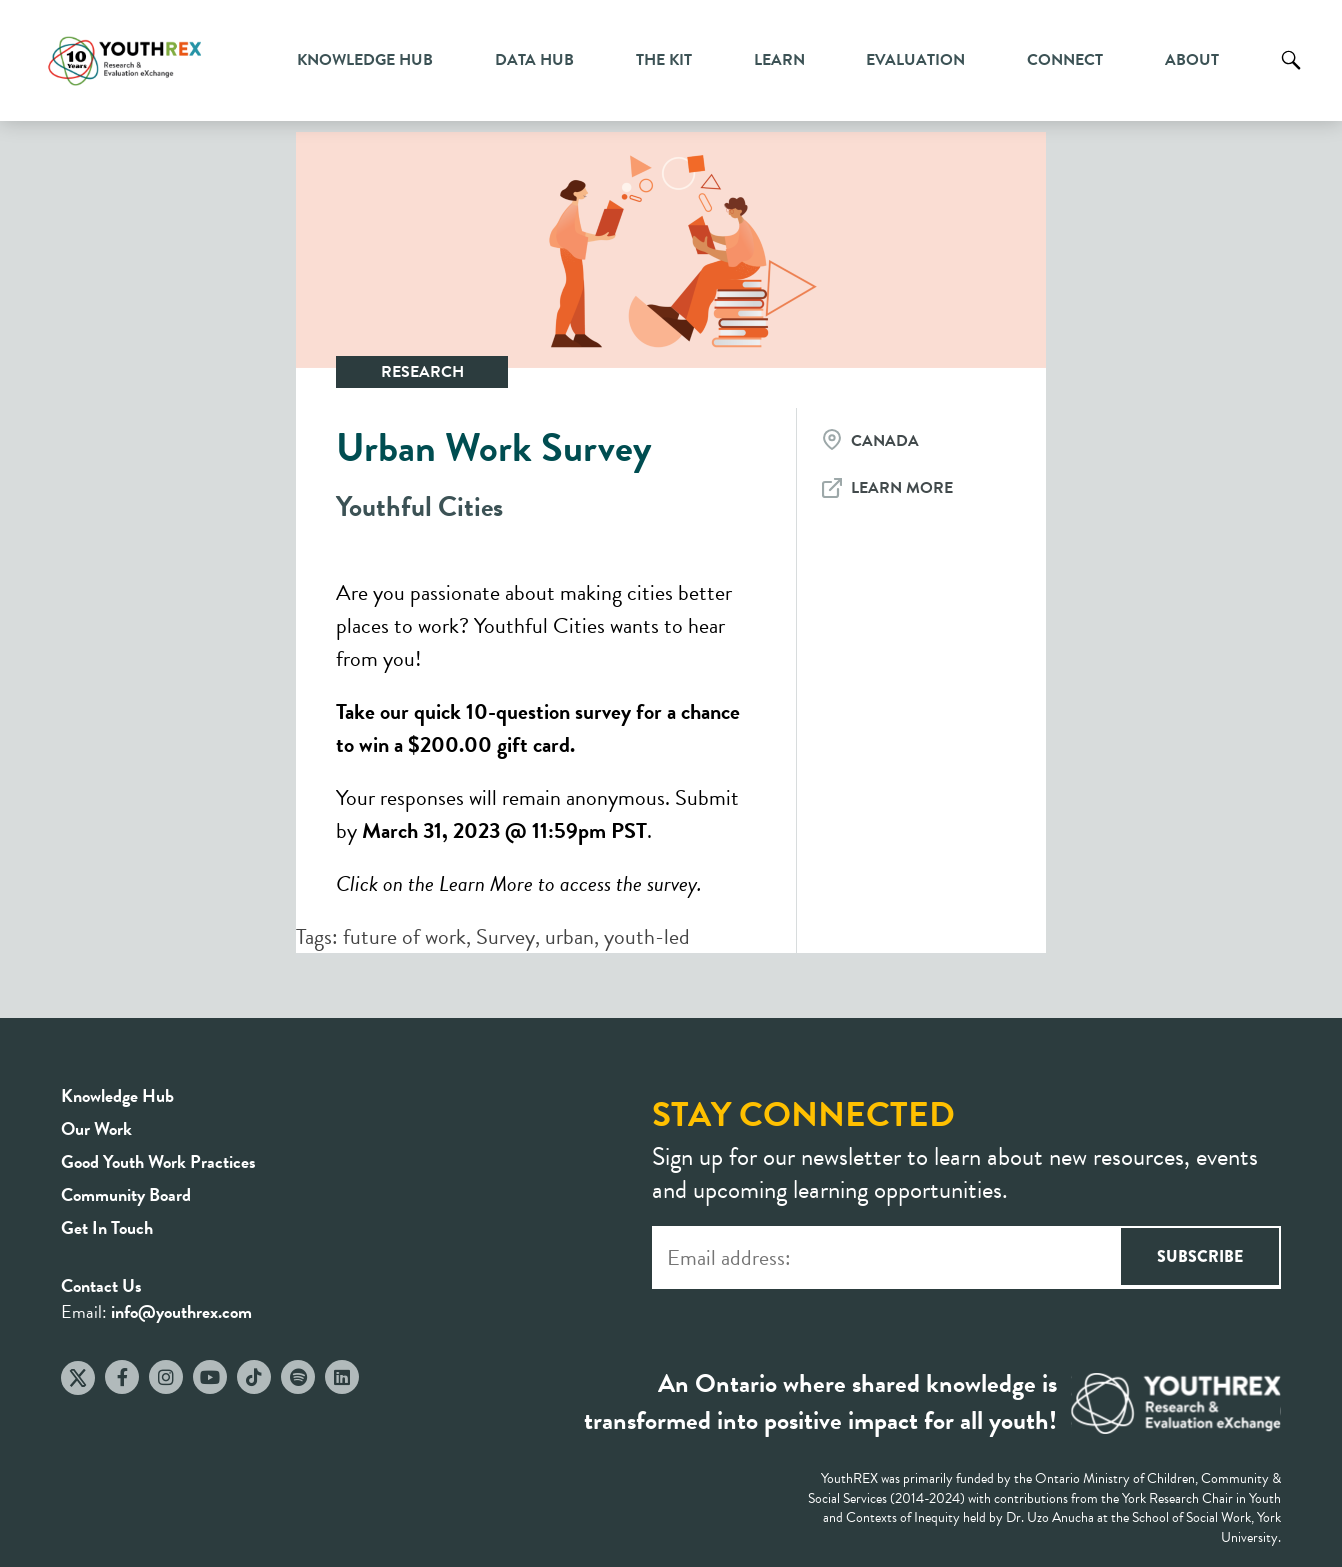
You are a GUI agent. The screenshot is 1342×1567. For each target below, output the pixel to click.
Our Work (96, 1128)
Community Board (126, 1194)
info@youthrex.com (181, 1311)
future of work (404, 936)
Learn (779, 60)
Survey (505, 936)
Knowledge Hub (365, 60)
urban (569, 936)
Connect (1065, 60)
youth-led (647, 936)
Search (1291, 75)
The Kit (664, 60)
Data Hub (534, 60)
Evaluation (915, 60)
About (1192, 60)
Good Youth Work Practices (158, 1161)
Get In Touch (107, 1227)
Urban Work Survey (494, 447)
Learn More (902, 488)
